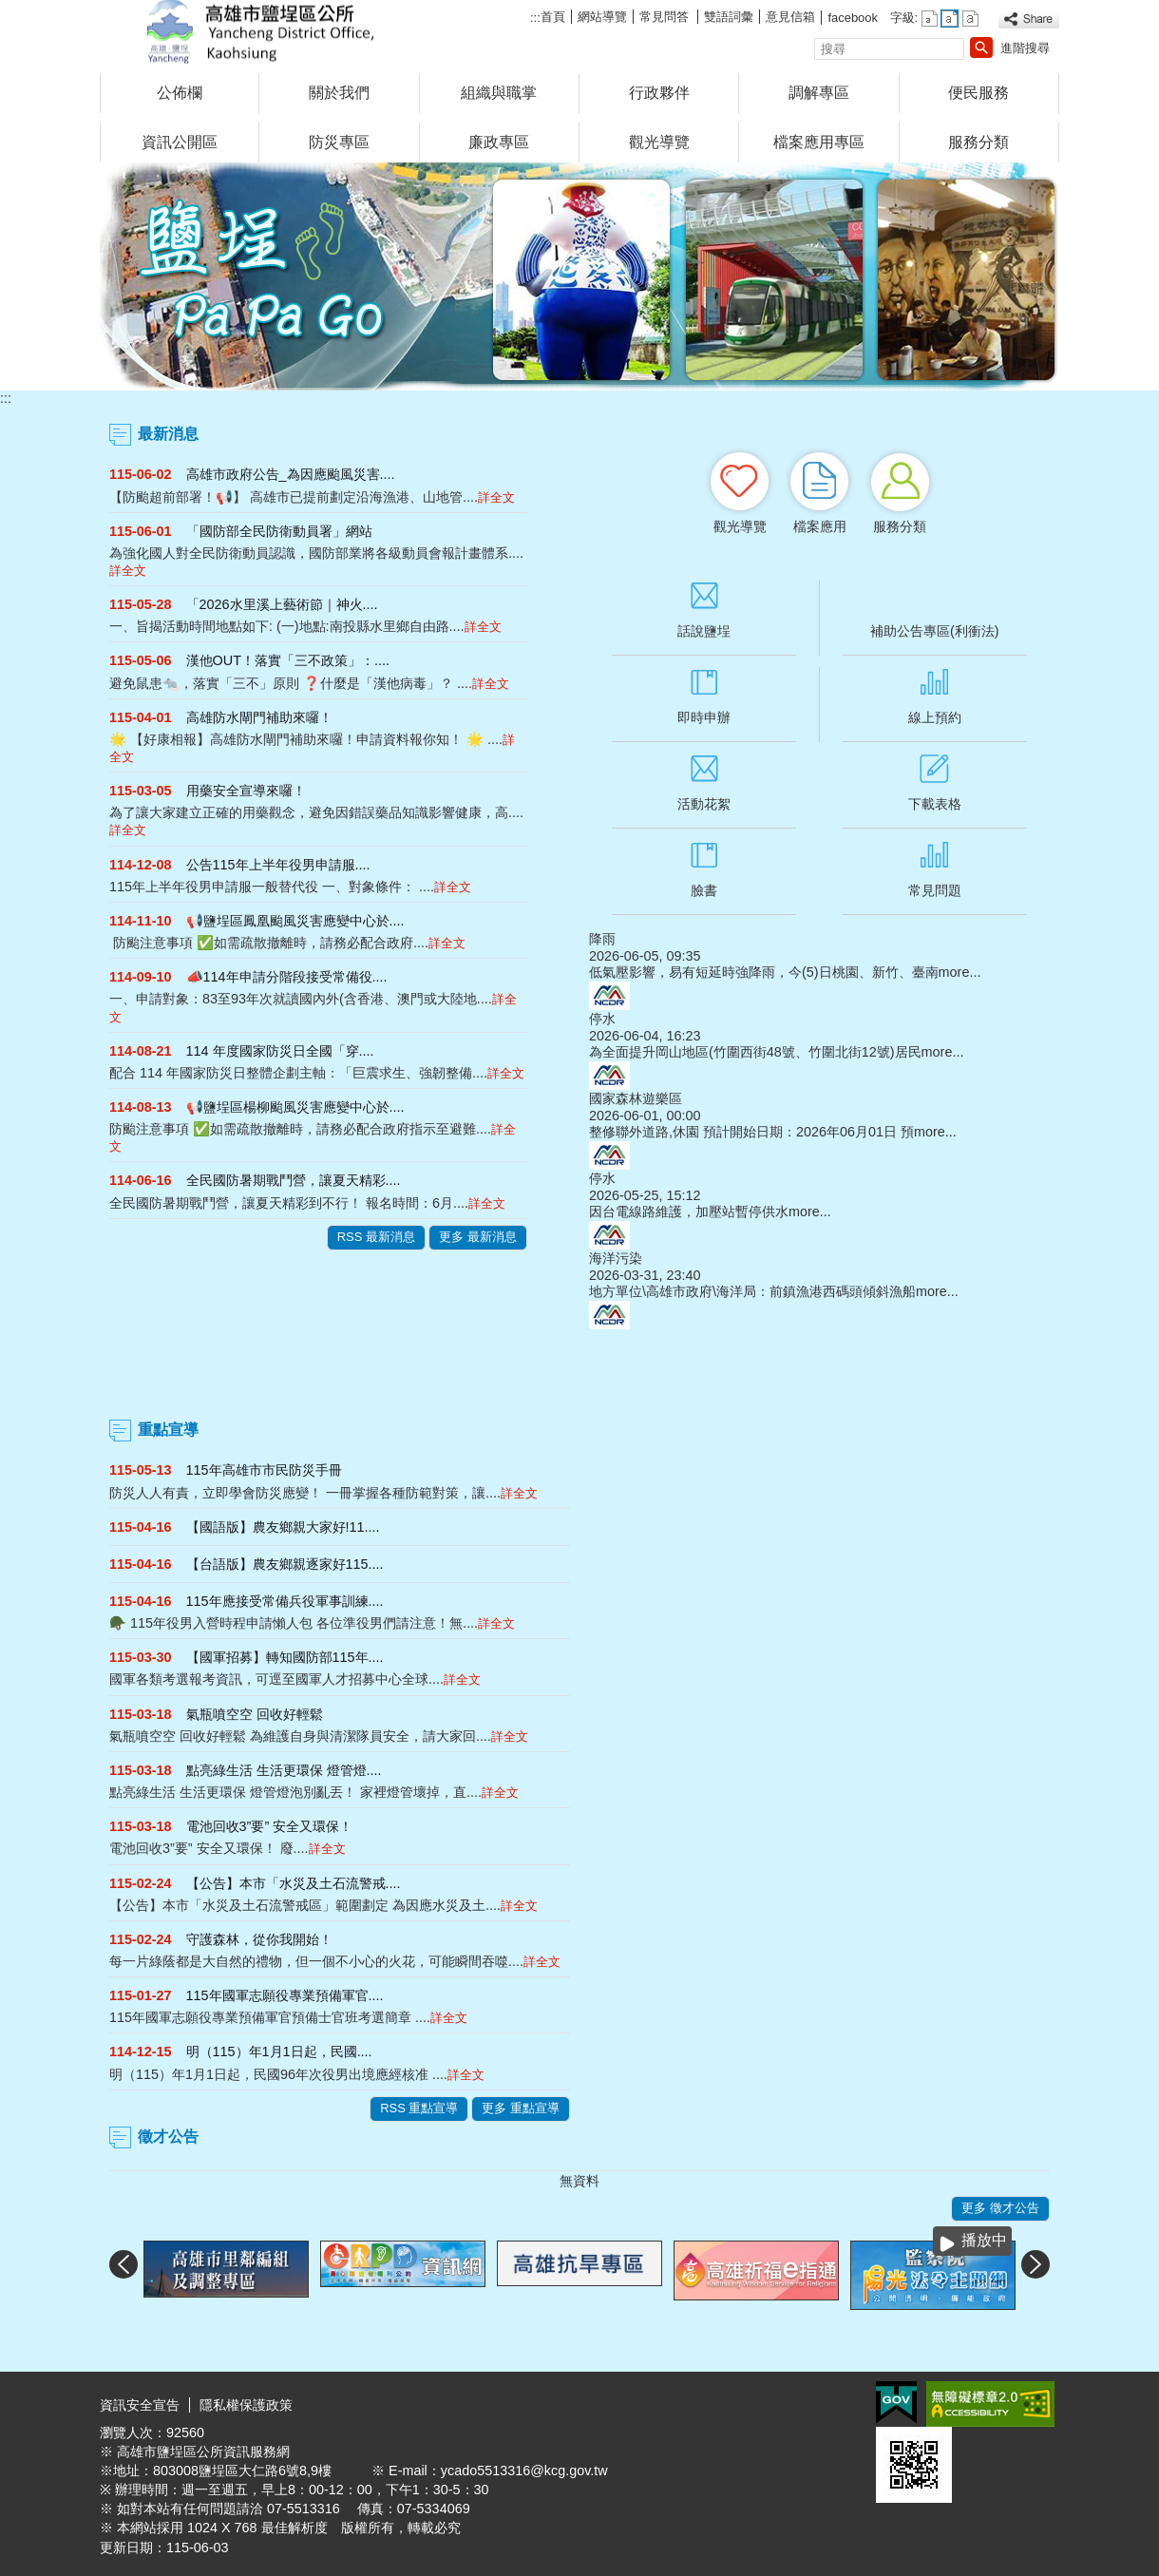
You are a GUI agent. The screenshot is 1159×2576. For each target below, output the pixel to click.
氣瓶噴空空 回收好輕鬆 (254, 1714)
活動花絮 (704, 803)
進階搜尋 (1025, 48)
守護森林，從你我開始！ (259, 1939)
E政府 (896, 2402)
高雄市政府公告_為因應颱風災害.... (290, 474)
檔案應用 (819, 526)
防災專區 (339, 142)
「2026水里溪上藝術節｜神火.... (282, 604)
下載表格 (934, 803)
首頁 (553, 17)
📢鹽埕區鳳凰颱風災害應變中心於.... (295, 920)
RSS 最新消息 (376, 1237)
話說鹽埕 (704, 631)
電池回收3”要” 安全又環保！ (269, 1826)
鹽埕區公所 (260, 32)
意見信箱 (790, 17)
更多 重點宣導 (521, 2108)
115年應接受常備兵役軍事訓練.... (285, 1601)
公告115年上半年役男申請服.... (278, 864)
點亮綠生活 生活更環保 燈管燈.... (284, 1770)
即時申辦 (704, 717)
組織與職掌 (499, 93)
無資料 (579, 2180)
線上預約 (934, 717)
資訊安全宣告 (140, 2405)
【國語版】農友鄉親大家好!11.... (283, 1527)
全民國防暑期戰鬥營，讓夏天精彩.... (293, 1180)
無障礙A (990, 2404)
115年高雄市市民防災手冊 (264, 1470)
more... (960, 972)
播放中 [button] (984, 2240)
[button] (981, 47)
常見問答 (666, 17)
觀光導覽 (659, 142)
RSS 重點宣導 (419, 2108)
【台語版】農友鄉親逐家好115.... (285, 1564)
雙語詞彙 (728, 17)
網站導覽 (602, 17)
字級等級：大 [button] (970, 18)
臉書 (704, 890)
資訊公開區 (180, 142)
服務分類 (978, 142)
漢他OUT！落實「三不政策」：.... (288, 660)
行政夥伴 (659, 93)
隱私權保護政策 (246, 2405)
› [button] (1035, 2264)
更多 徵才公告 (1000, 2208)
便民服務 (978, 93)
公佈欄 (179, 93)
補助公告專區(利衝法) (934, 631)
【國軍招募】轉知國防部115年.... (285, 1657)
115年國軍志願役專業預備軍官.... (285, 1995)
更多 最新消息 (478, 1237)
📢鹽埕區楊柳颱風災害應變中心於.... (295, 1107)
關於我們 (339, 93)
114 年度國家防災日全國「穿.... (280, 1051)
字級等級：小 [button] (930, 18)
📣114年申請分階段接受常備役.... (287, 976)
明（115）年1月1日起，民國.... (279, 2051)
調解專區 (818, 93)
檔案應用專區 (818, 142)
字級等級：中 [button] (949, 19)
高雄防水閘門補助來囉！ (259, 717)
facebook (852, 17)
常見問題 (934, 890)
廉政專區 (498, 142)
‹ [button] (123, 2264)
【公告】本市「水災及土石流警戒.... (293, 1883)
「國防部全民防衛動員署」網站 (279, 531)
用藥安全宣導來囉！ (246, 790)
